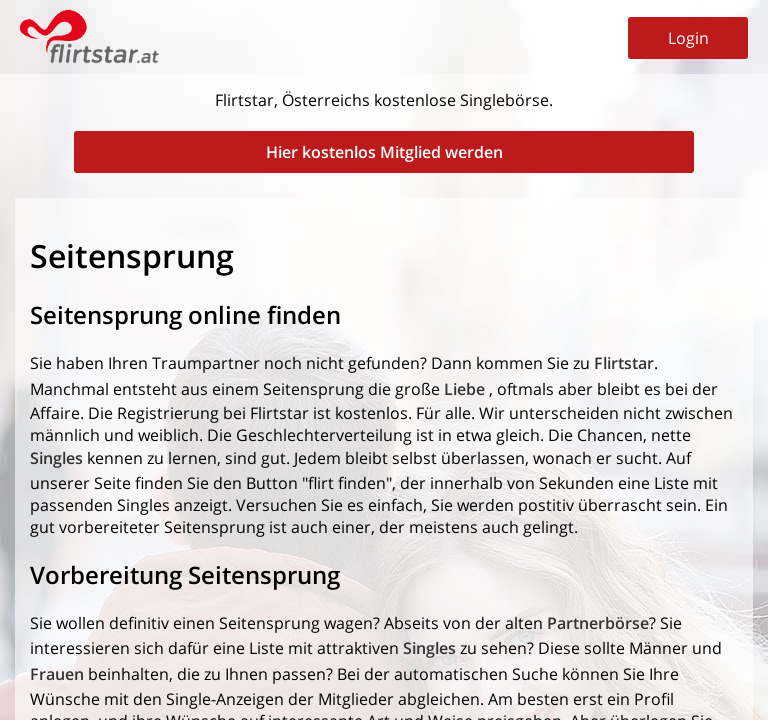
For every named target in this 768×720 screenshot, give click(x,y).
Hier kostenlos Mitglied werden (384, 152)
